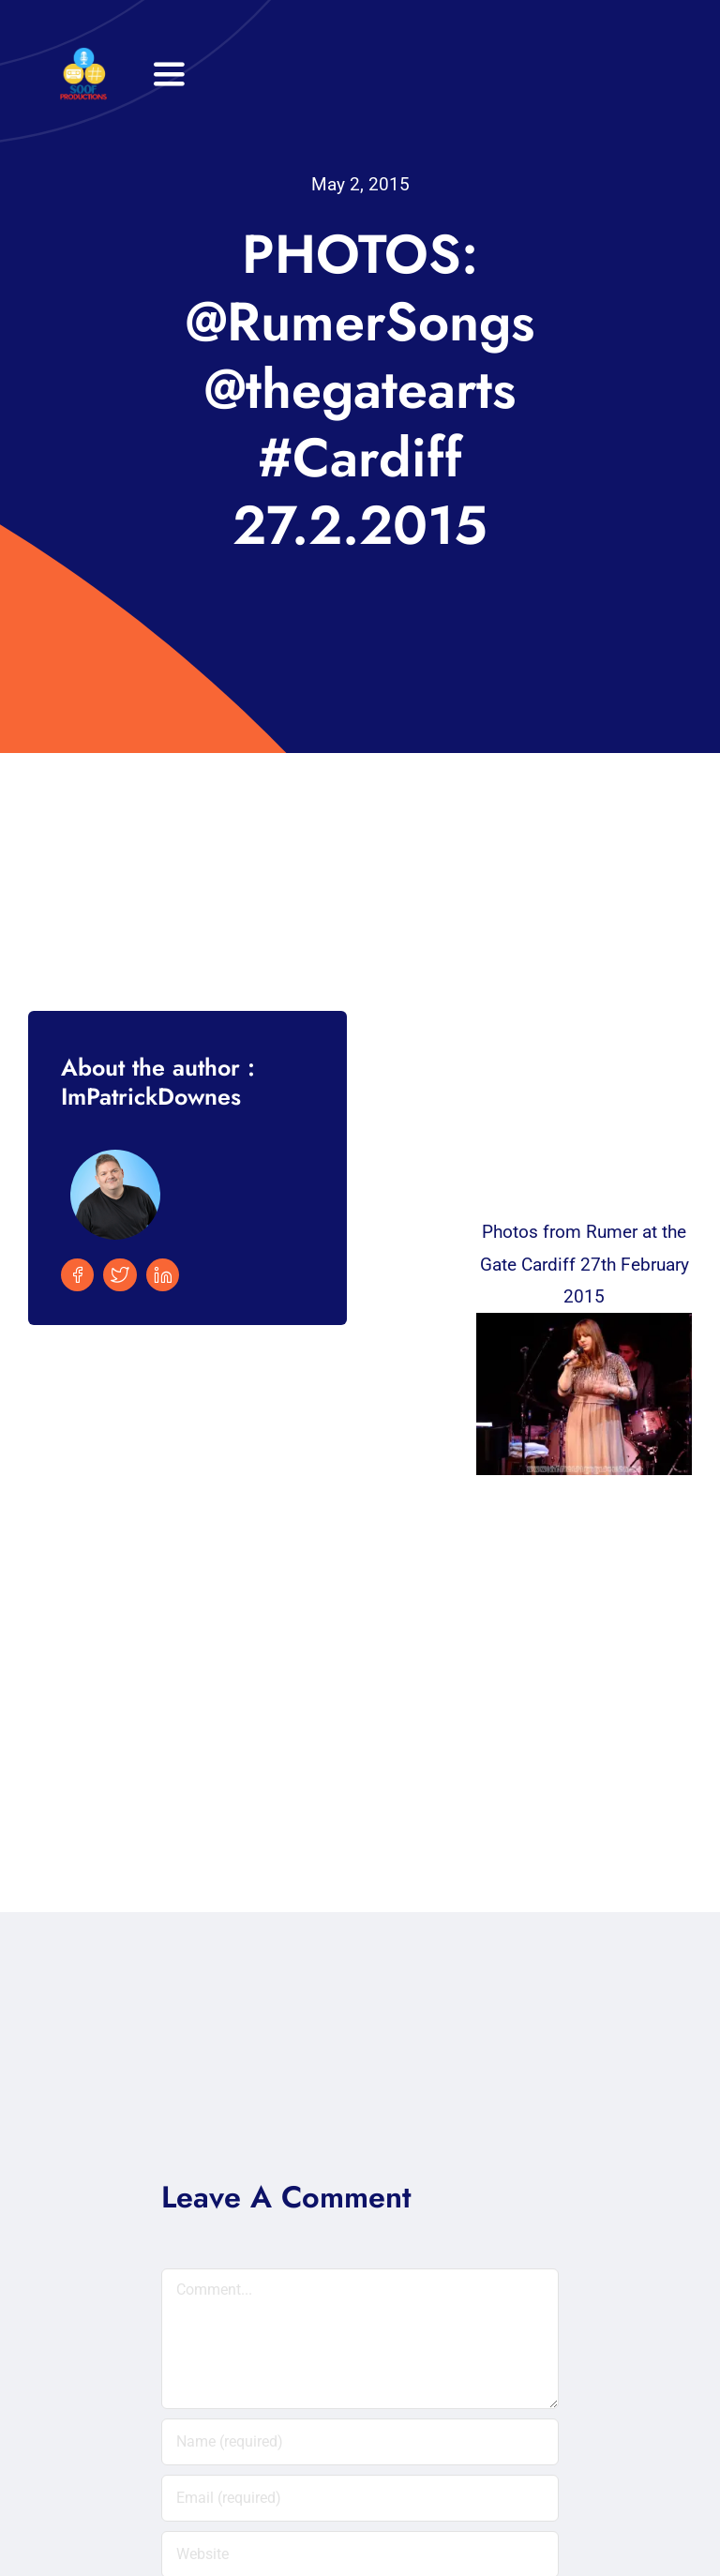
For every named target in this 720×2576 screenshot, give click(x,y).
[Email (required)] (360, 2498)
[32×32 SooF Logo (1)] (83, 56)
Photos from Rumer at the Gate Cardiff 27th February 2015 (584, 1263)
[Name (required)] (360, 2441)
